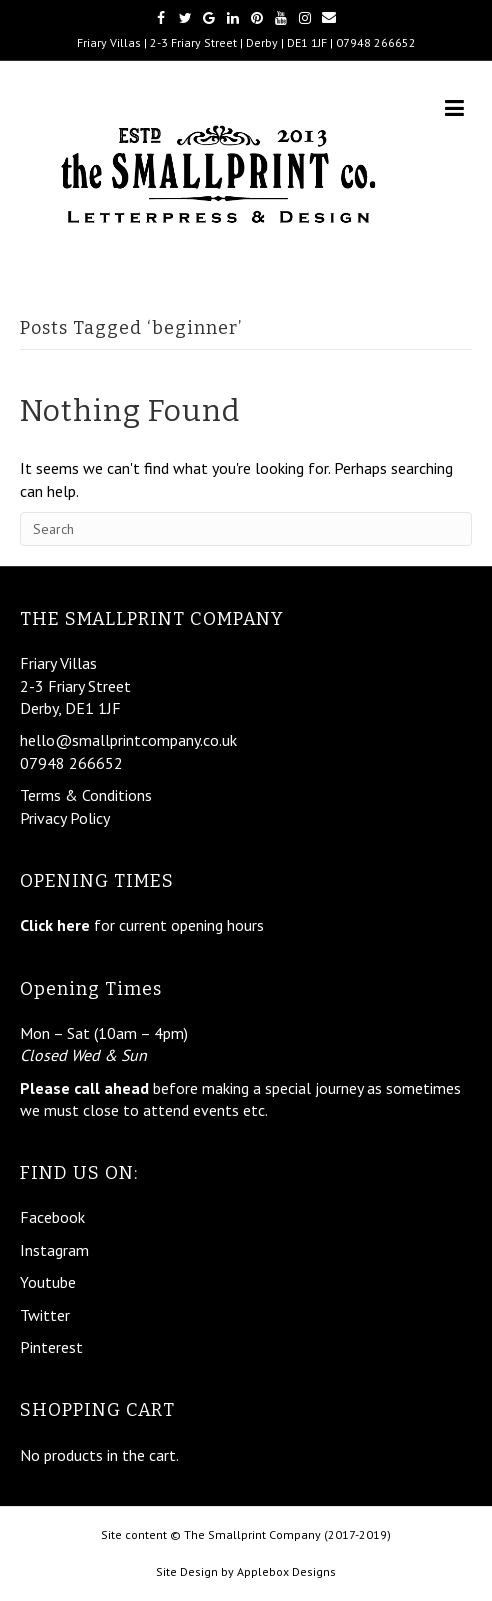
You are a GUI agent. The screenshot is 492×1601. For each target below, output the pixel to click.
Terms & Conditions (86, 795)
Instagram (54, 1250)
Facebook (52, 1217)
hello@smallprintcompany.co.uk (128, 740)
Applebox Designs (286, 1571)
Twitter (45, 1315)
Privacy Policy (65, 818)
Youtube (48, 1282)
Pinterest (51, 1347)
